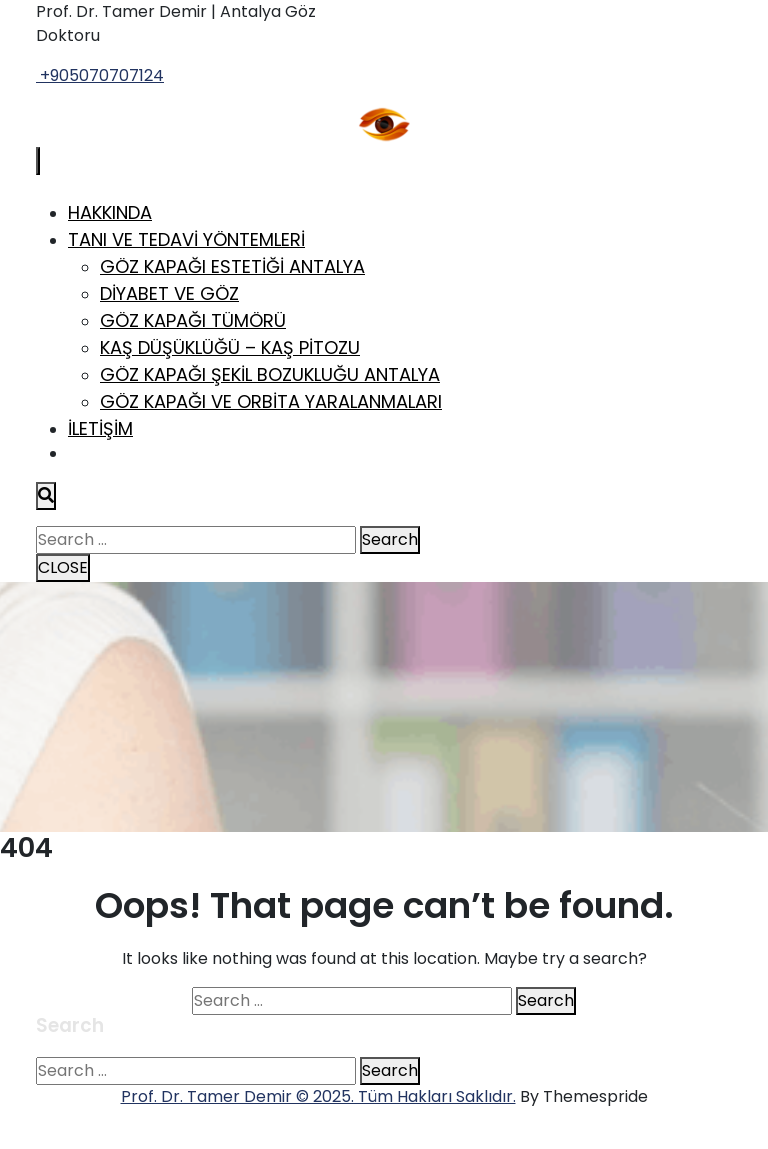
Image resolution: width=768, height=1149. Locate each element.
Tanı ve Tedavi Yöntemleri (186, 239)
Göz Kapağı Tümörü (193, 320)
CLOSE (63, 567)
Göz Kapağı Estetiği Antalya (232, 266)
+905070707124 (100, 75)
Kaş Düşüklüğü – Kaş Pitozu (230, 347)
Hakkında (110, 212)
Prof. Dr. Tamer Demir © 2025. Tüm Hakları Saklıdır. (318, 1096)
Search (390, 539)
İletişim (100, 428)
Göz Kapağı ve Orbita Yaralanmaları (271, 401)
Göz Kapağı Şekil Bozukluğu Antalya (270, 374)
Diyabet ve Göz (169, 293)
